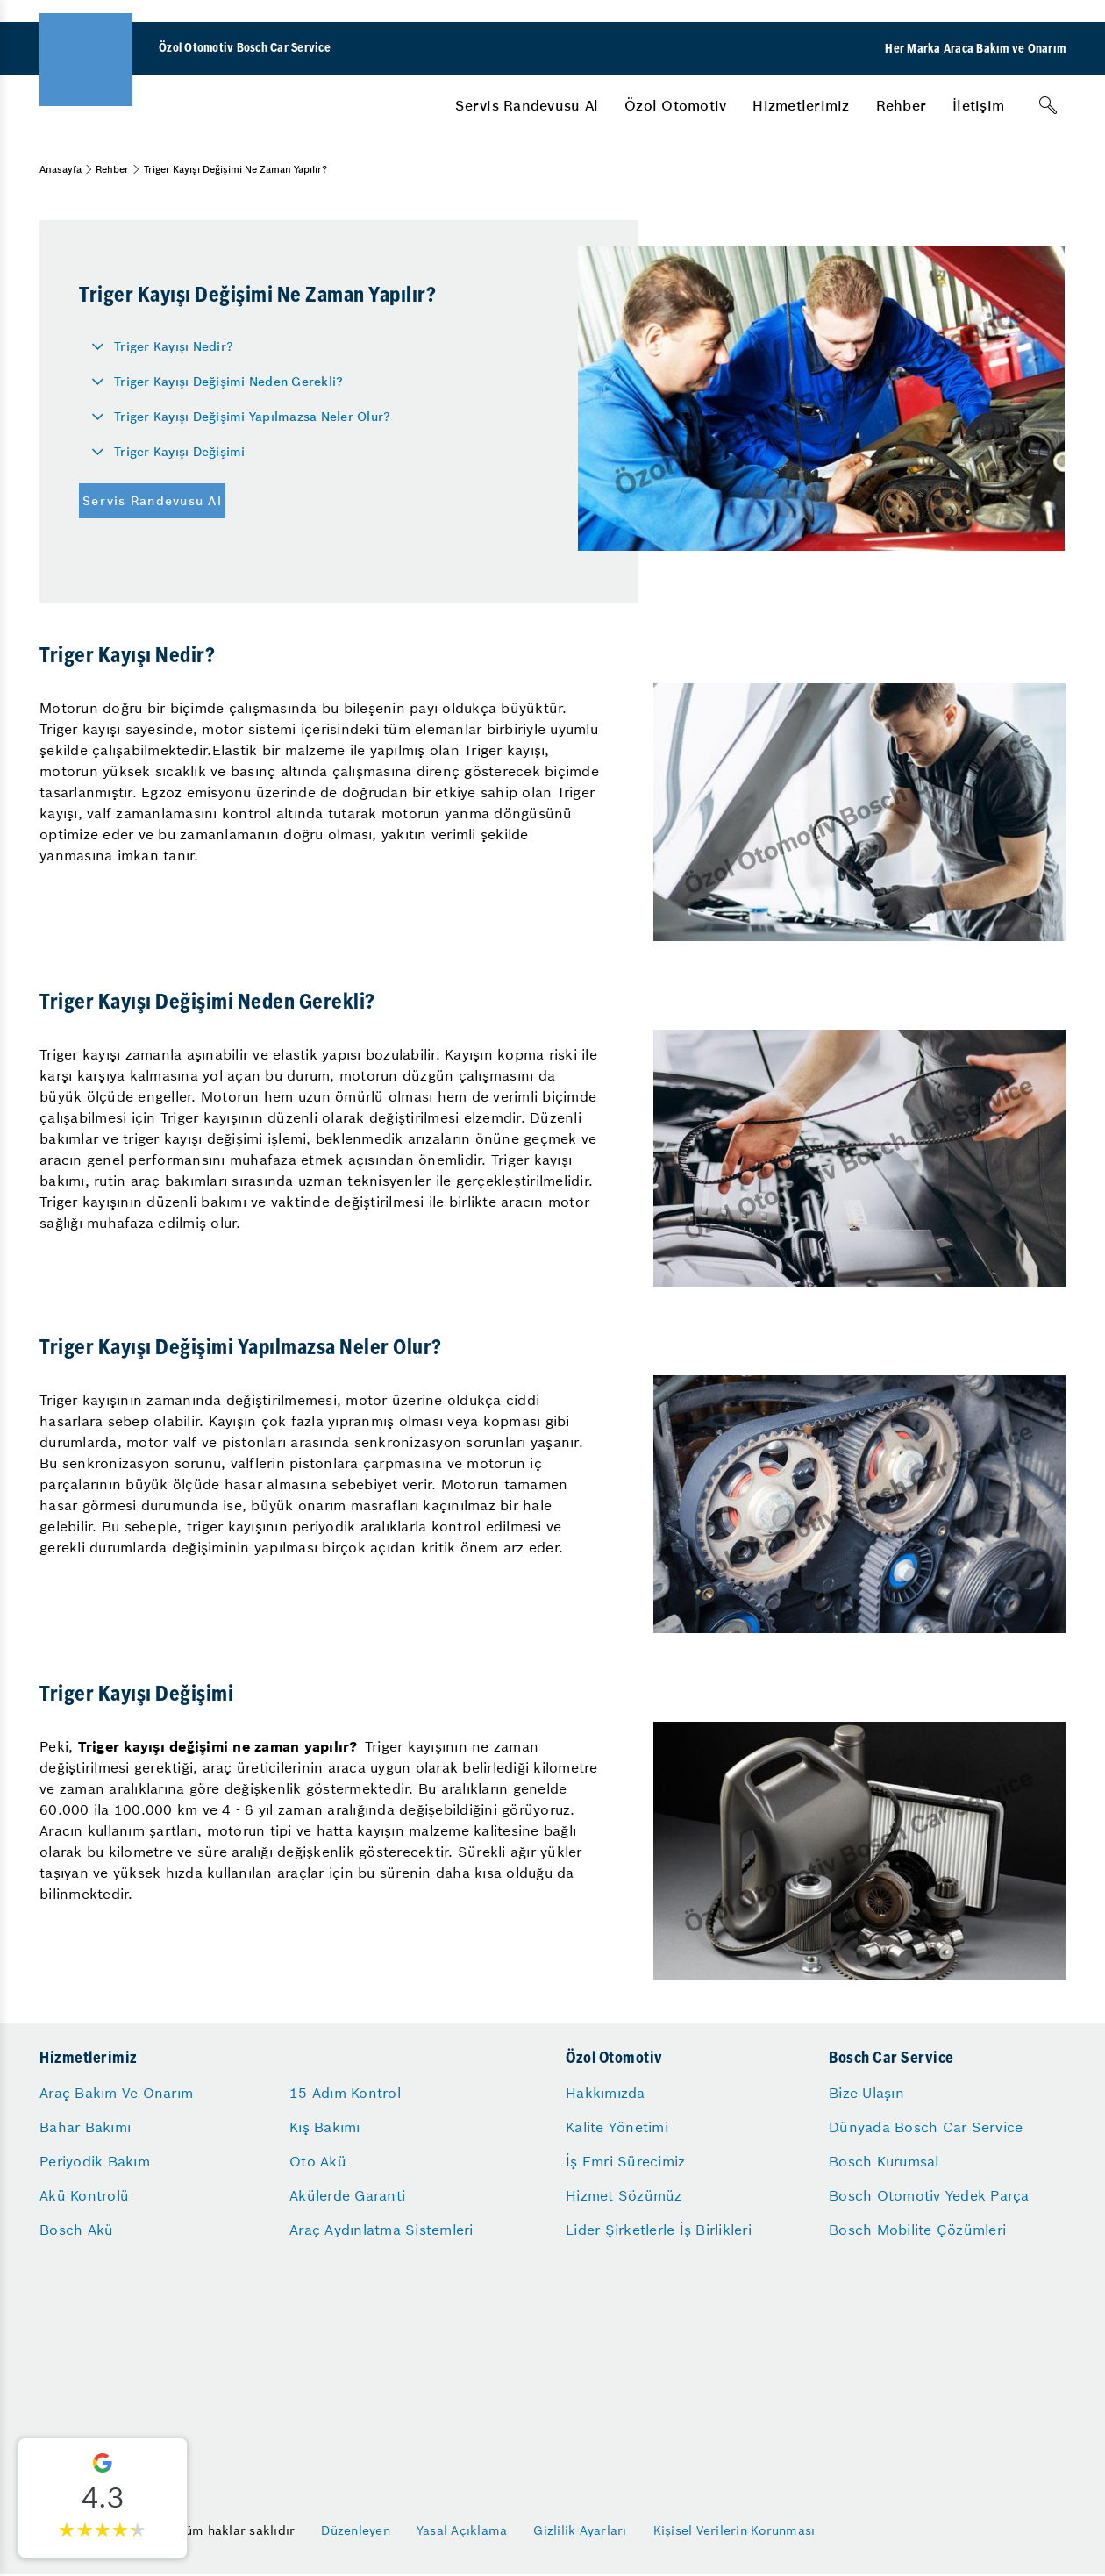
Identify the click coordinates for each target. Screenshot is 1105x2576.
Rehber (901, 105)
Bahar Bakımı (85, 2127)
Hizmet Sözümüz (624, 2195)
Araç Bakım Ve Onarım (116, 2092)
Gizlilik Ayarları (579, 2530)
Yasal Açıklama (462, 2530)
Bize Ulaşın (866, 2092)
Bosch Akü (76, 2229)
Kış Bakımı (324, 2127)
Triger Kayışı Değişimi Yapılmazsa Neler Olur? (252, 417)
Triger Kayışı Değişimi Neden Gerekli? (228, 381)
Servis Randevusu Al (526, 105)
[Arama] (1048, 105)
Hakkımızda (605, 2092)
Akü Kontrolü (84, 2195)
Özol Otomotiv (675, 105)
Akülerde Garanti (347, 2195)
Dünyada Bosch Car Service (926, 2127)
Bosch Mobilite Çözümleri (917, 2229)
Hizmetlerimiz (800, 105)
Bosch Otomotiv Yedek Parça (929, 2195)
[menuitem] (526, 105)
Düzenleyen (355, 2530)
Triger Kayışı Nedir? (173, 346)
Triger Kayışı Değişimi (180, 452)
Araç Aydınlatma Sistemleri (381, 2229)
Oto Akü (317, 2161)
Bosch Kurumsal (884, 2161)
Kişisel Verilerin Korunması (734, 2530)
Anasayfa (60, 169)
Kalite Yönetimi (617, 2127)
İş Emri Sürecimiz (625, 2161)
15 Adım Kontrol (345, 2092)
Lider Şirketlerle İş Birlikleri (659, 2229)
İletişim (978, 105)
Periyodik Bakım (94, 2161)
